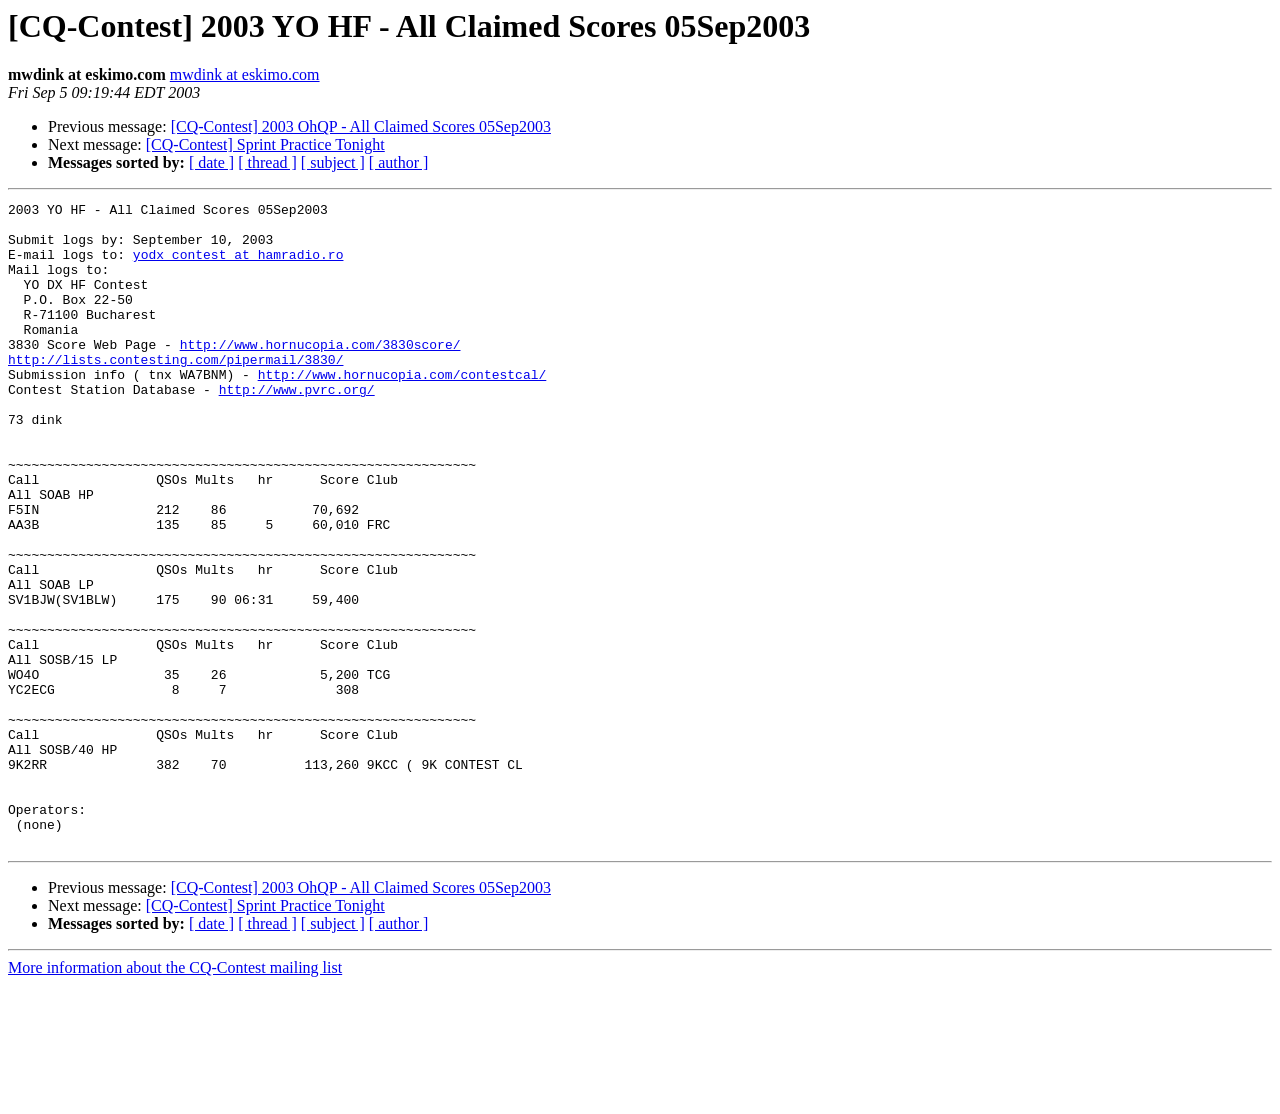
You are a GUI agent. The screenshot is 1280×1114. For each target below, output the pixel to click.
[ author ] (399, 162)
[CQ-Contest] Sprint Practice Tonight (265, 144)
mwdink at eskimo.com (245, 74)
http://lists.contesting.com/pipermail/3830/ (175, 392)
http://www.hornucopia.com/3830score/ (320, 374)
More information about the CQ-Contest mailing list (175, 1096)
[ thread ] (267, 162)
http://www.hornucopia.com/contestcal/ (402, 410)
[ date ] (211, 162)
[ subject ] (333, 162)
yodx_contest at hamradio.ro (238, 266)
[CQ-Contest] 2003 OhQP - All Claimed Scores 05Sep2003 (361, 126)
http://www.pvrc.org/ (297, 428)
